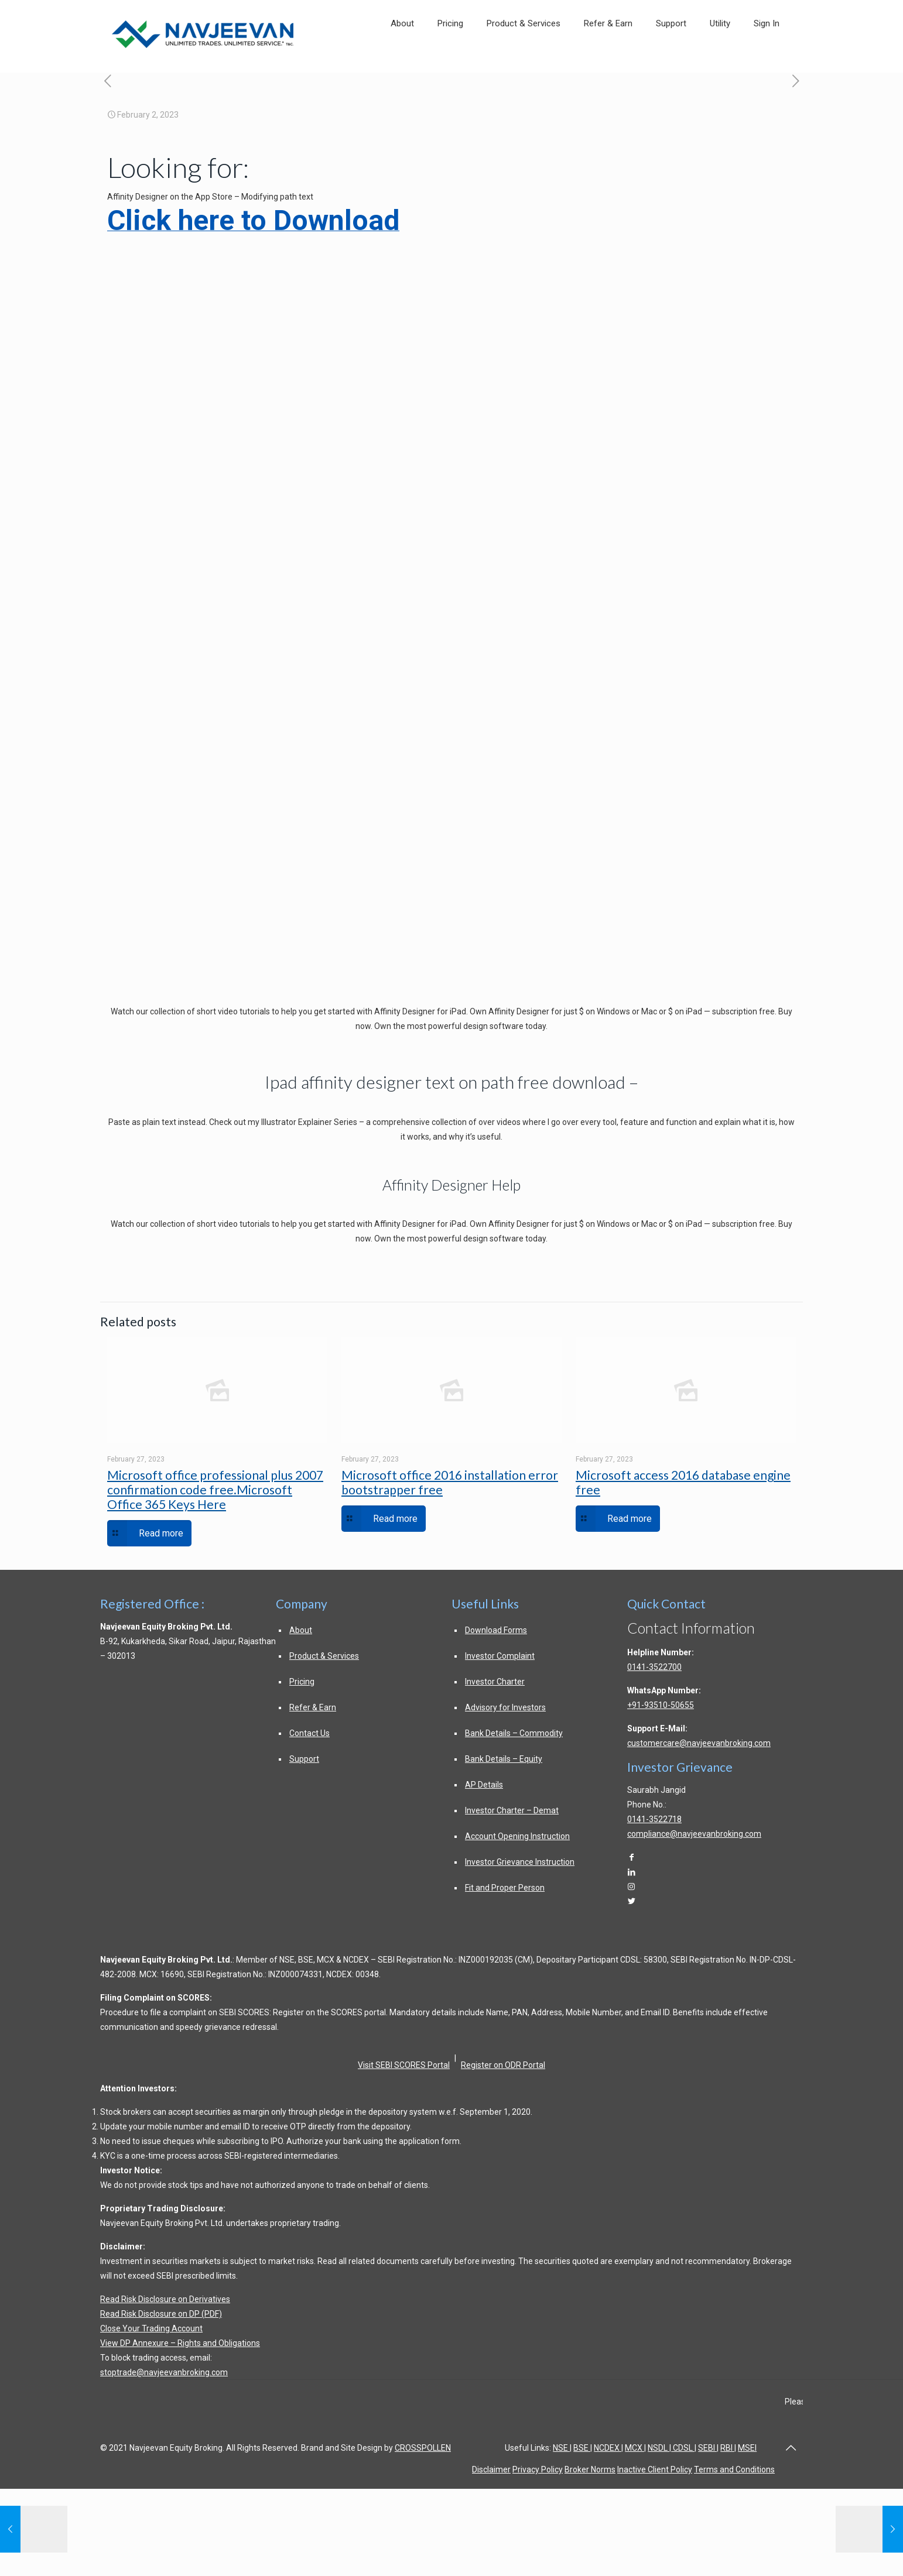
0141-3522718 (654, 1819)
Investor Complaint (500, 1656)
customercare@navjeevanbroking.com (699, 1743)
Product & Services (324, 1656)
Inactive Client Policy (654, 2469)
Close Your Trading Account (151, 2328)
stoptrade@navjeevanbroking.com (164, 2372)
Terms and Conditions (734, 2469)
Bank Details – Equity (503, 1759)
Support (304, 1759)
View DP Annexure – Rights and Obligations (180, 2343)
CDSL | (683, 2447)
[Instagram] (631, 1886)
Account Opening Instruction (517, 1836)
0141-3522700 (654, 1667)
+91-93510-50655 (660, 1705)
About (300, 1630)
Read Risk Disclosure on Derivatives (165, 2299)
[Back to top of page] (790, 2448)
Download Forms (496, 1630)
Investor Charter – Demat (512, 1810)
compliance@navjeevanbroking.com (694, 1833)
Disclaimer (491, 2469)
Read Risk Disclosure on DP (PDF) (161, 2313)
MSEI (747, 2447)
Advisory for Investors (505, 1707)
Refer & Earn (312, 1707)
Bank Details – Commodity (514, 1733)
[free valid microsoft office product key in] (795, 82)
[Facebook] (631, 1857)
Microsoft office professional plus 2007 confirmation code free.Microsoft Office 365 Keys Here (215, 1489)
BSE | (582, 2447)
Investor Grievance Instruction (519, 1862)
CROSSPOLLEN (423, 2447)
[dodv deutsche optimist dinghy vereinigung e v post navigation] (107, 82)
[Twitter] (631, 1901)
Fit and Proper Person (505, 1887)
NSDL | (659, 2447)
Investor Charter (495, 1681)
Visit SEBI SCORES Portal (404, 2065)
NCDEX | (608, 2447)
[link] (720, 60)
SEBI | (708, 2447)
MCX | (635, 2447)
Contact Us (309, 1733)
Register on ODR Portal (503, 2065)
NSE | (562, 2447)
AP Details (484, 1784)
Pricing (301, 1681)
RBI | (728, 2447)
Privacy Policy (537, 2469)
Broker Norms (590, 2469)
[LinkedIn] (631, 1872)
